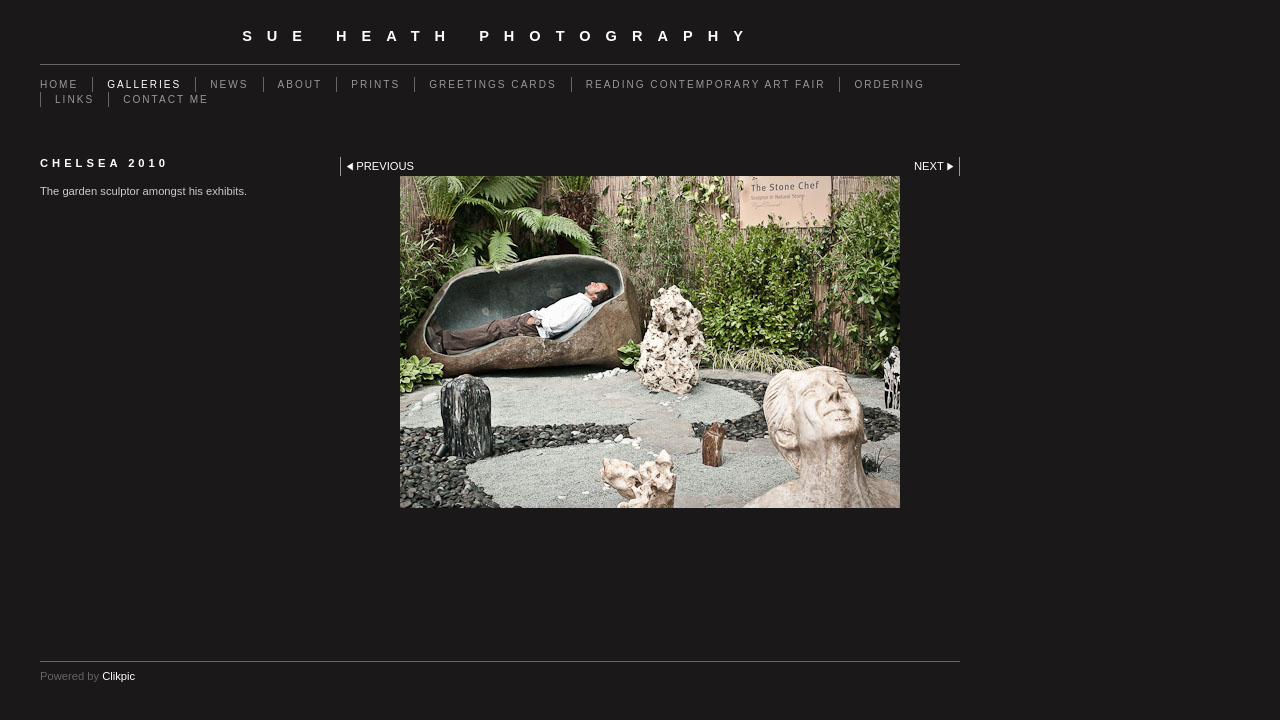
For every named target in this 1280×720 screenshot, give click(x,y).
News (229, 84)
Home (59, 84)
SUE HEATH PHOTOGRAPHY (500, 36)
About (300, 84)
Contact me (166, 99)
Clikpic (118, 676)
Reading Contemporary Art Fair (706, 84)
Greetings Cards (492, 84)
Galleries (144, 84)
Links (74, 99)
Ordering (889, 84)
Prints (375, 84)
